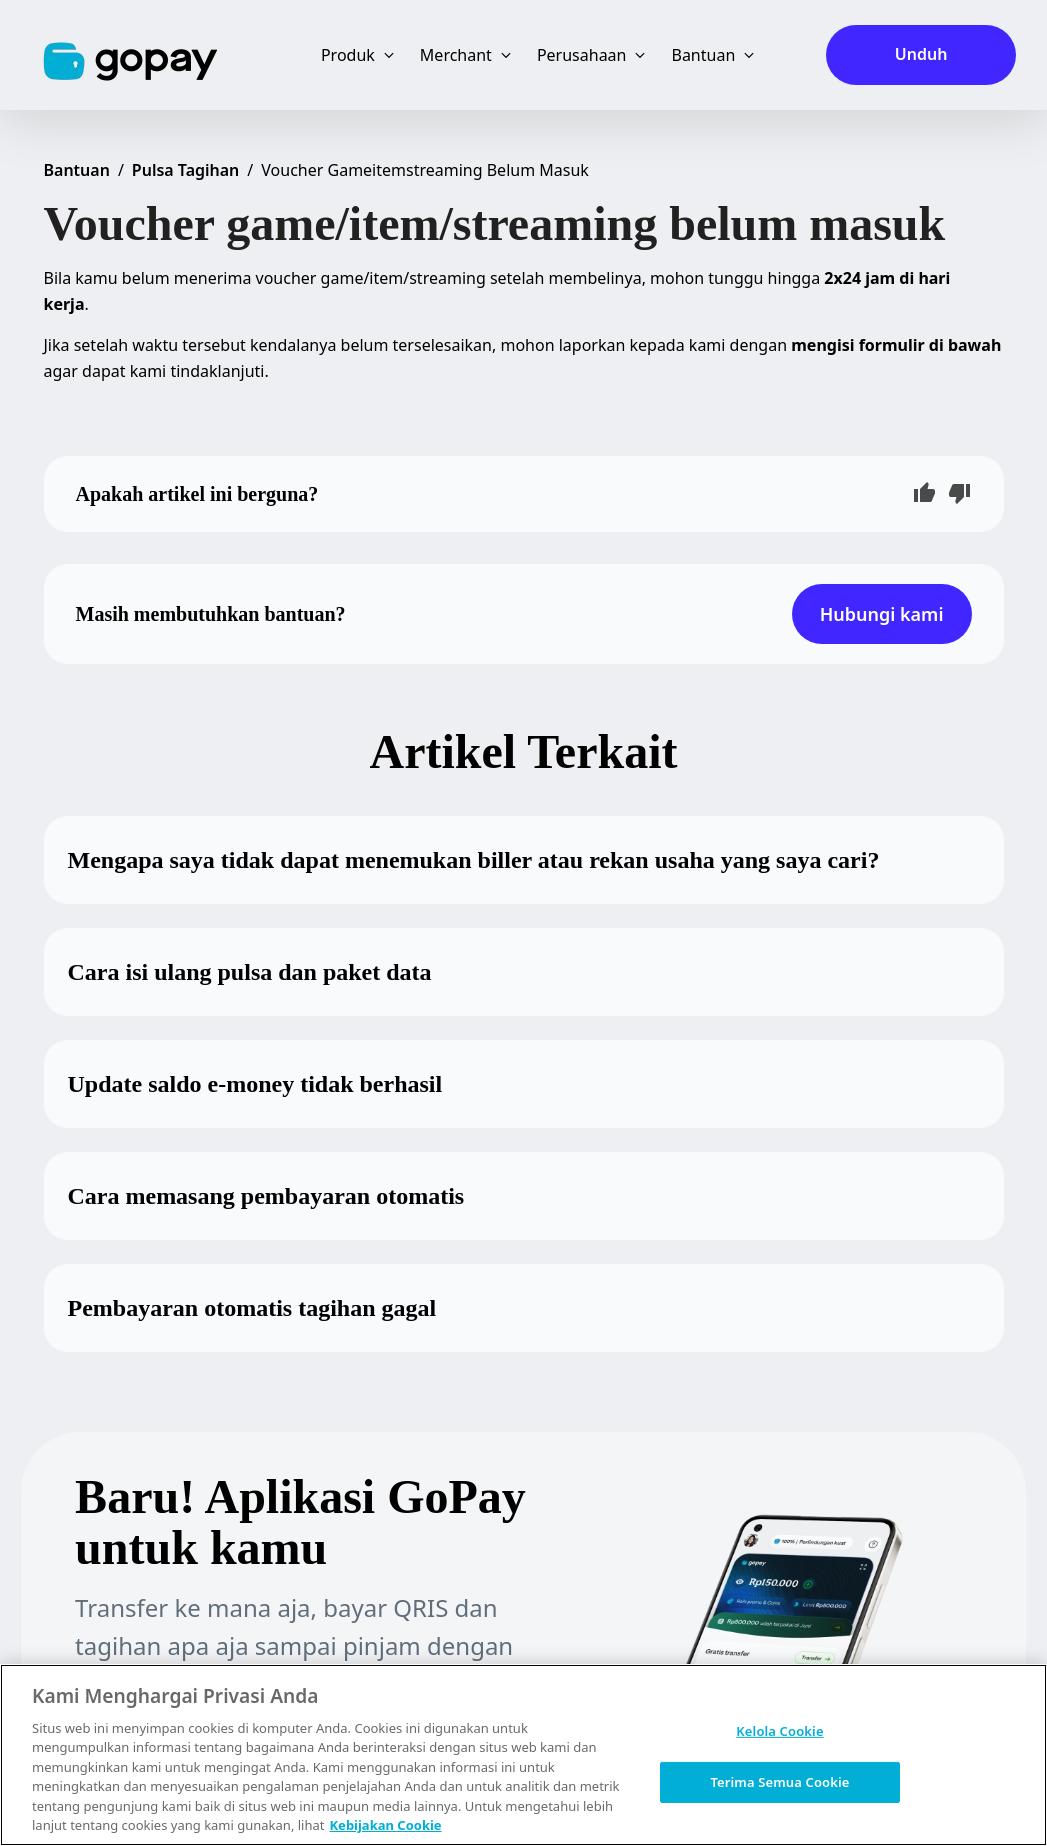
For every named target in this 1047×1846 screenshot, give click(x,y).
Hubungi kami (882, 614)
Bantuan (77, 170)
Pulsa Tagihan (186, 170)
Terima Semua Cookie (779, 1781)
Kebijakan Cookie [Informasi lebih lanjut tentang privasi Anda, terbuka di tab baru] (385, 1825)
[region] (523, 1755)
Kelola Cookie (779, 1731)
